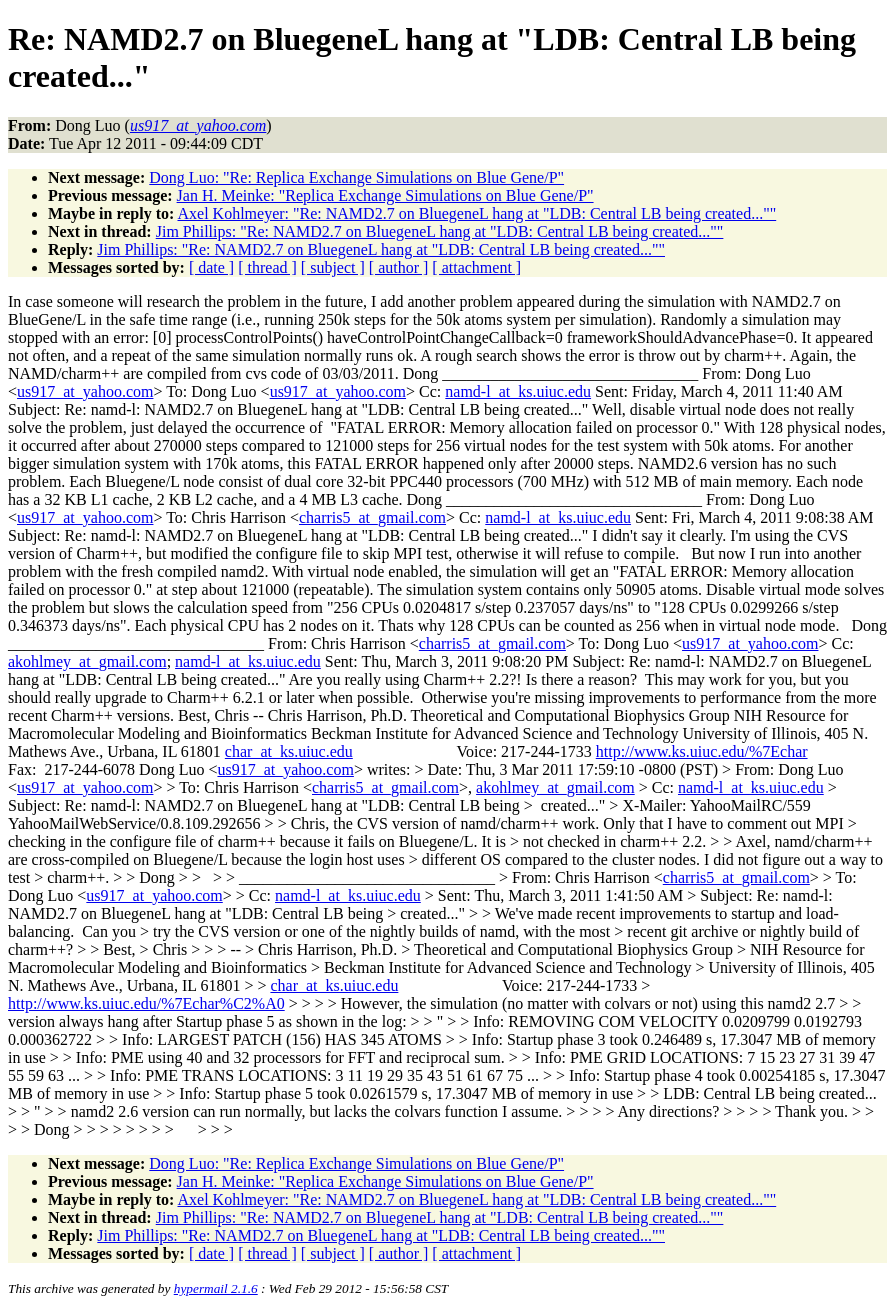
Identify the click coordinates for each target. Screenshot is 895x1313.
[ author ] (399, 267)
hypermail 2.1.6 (216, 1288)
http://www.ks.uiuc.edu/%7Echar (702, 751)
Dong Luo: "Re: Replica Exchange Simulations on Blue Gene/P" (356, 177)
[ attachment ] (476, 267)
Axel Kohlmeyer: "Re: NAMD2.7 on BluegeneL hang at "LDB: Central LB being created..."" (476, 213)
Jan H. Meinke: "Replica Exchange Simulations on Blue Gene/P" (385, 195)
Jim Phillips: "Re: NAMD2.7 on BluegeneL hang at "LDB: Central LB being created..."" (440, 231)
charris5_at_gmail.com (372, 517)
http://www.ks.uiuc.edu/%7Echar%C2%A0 (146, 1003)
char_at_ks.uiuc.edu (289, 751)
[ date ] (211, 267)
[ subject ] (333, 267)
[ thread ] (267, 267)
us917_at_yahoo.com (85, 391)
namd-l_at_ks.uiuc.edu (518, 391)
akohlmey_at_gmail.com (87, 661)
